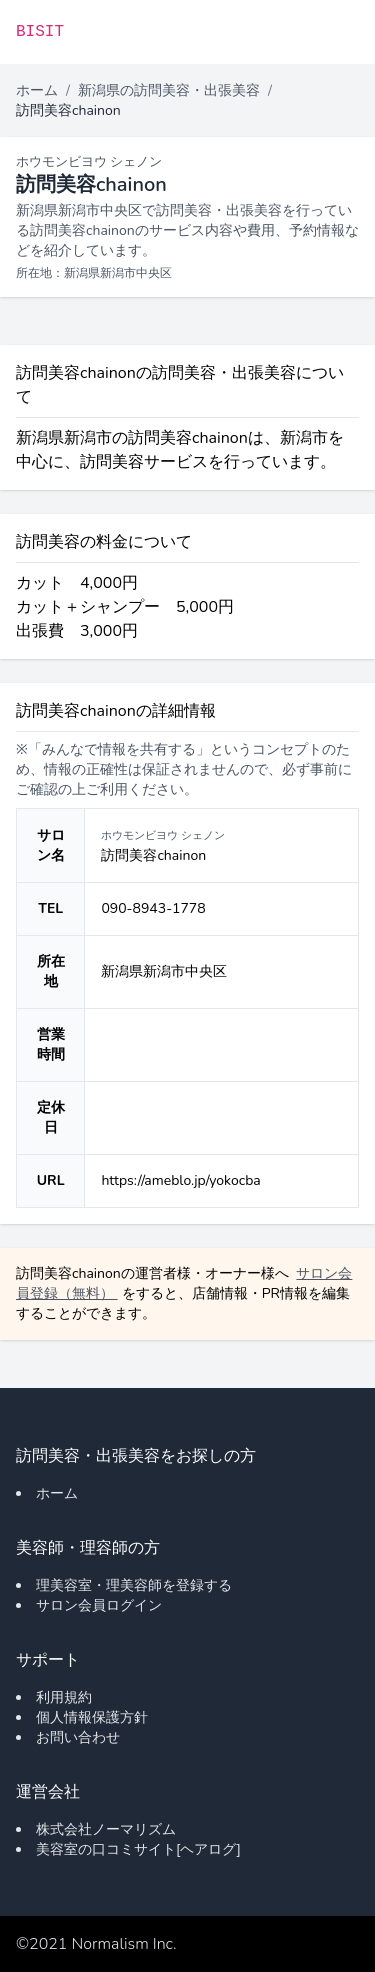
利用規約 (64, 1697)
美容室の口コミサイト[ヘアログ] (138, 1849)
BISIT (40, 32)
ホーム (37, 90)
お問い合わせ (78, 1737)
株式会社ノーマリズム (106, 1829)
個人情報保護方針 (92, 1717)
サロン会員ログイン (99, 1605)
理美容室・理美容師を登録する (134, 1585)
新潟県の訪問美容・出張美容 (169, 90)
